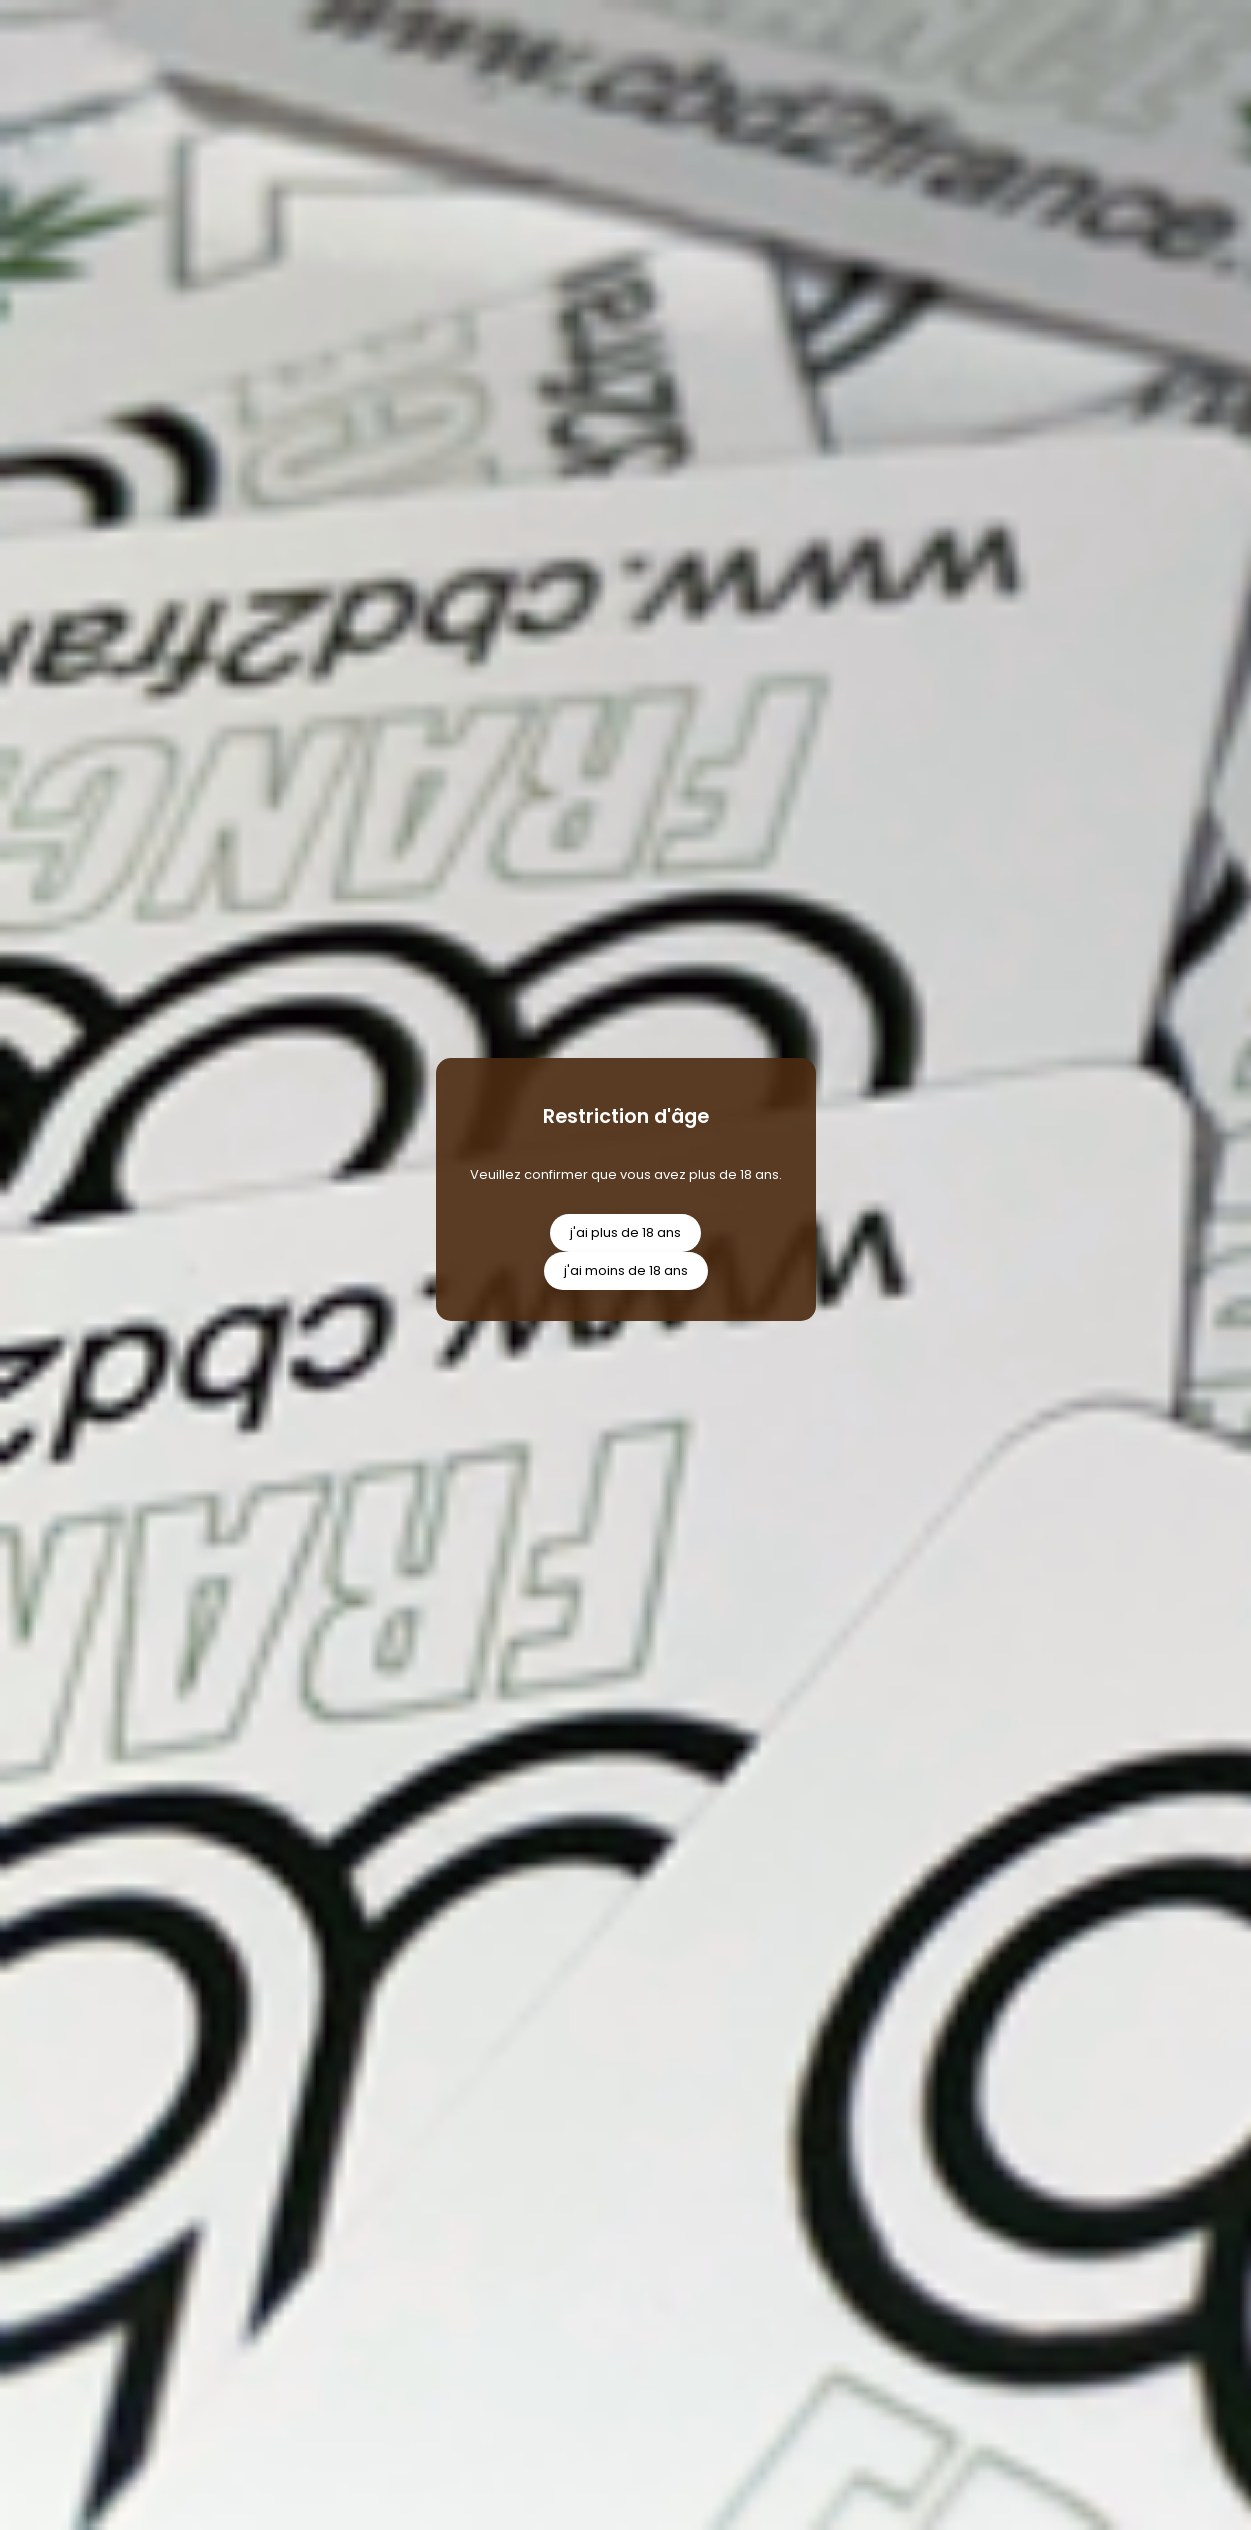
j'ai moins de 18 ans (626, 1270)
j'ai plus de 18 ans (625, 1232)
